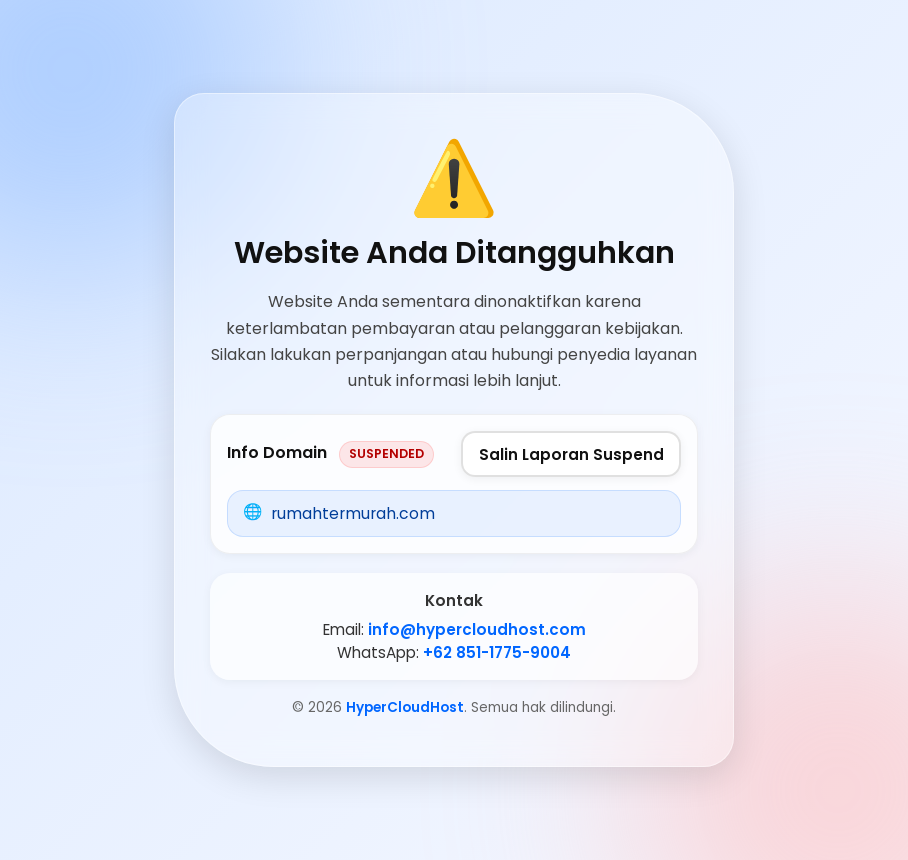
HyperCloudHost (405, 707)
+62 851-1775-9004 (497, 652)
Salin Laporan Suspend (571, 454)
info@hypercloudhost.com (477, 629)
